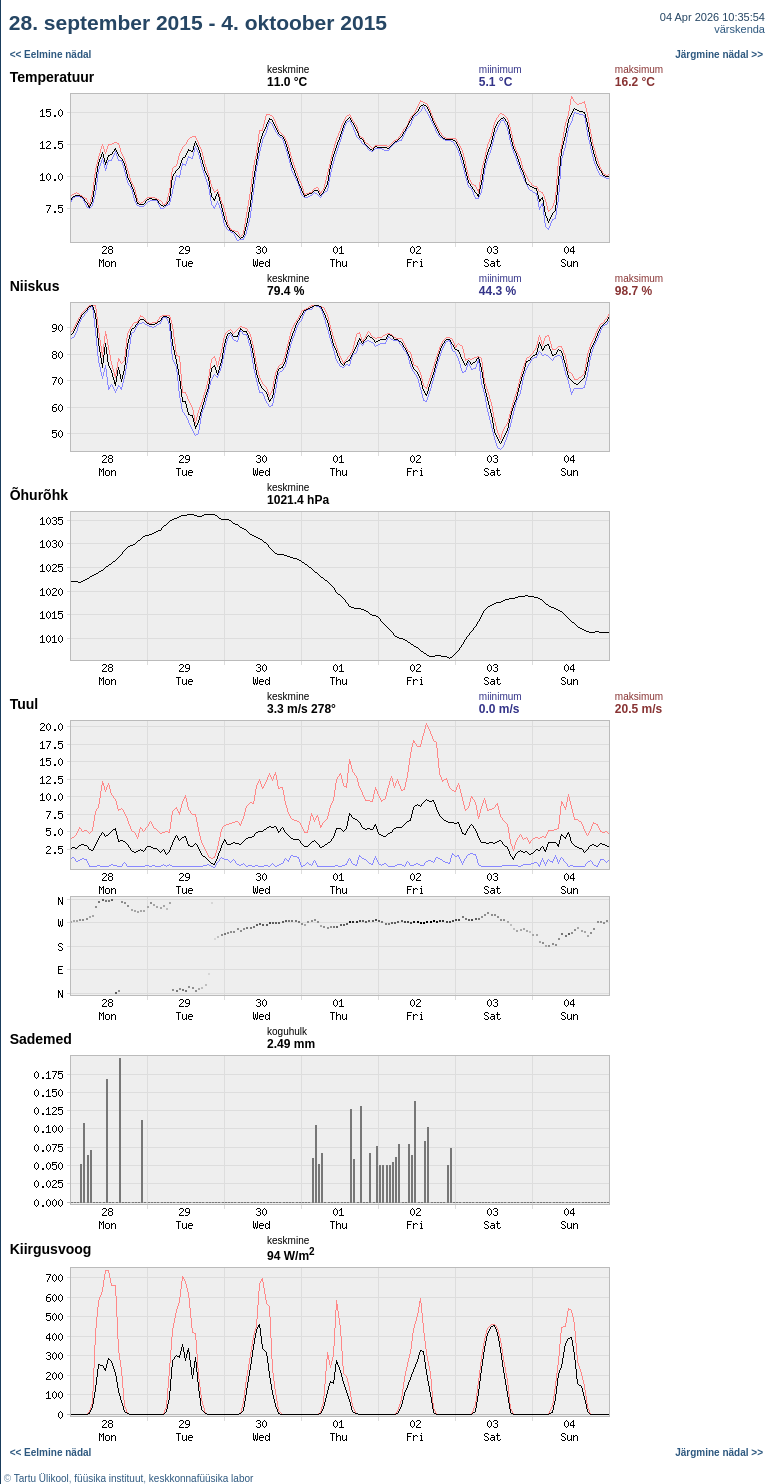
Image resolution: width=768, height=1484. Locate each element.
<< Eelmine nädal (51, 54)
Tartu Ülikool (41, 1478)
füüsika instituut (108, 1478)
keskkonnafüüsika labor (201, 1478)
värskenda (739, 29)
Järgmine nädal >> (719, 54)
